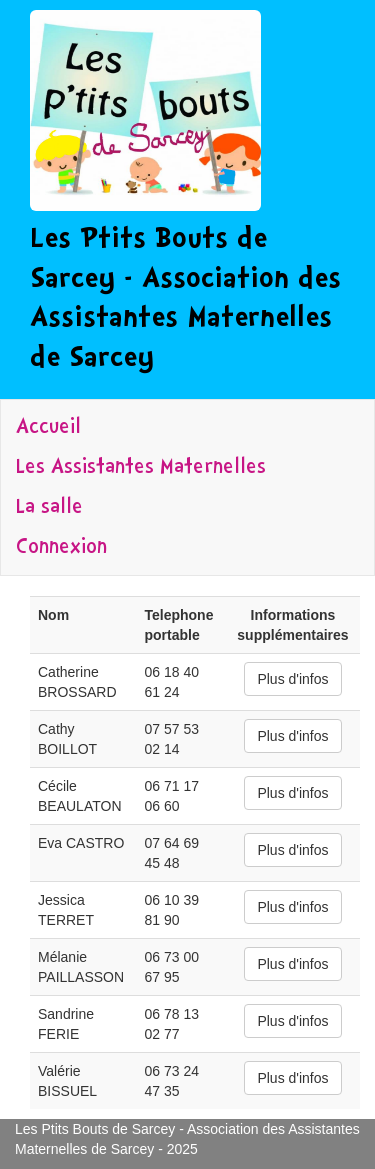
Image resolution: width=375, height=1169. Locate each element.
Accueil (48, 428)
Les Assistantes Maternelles (141, 468)
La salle (49, 508)
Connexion (61, 548)
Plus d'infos (292, 679)
